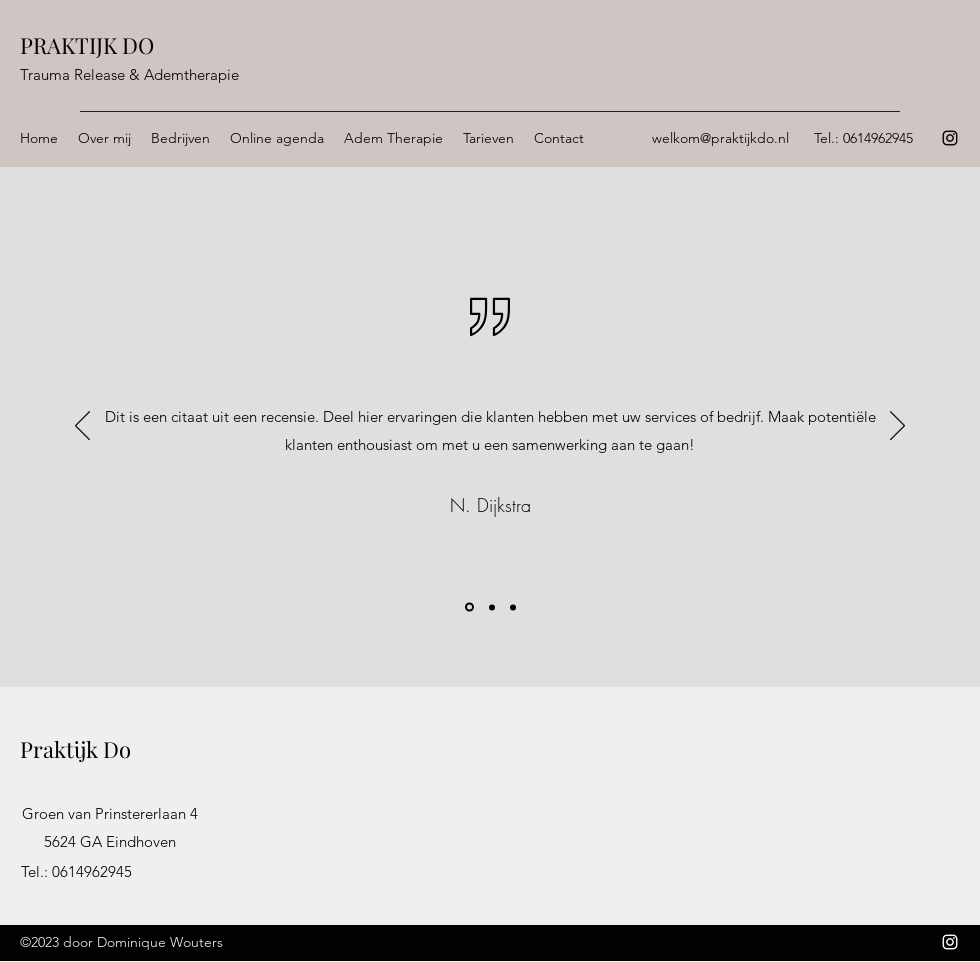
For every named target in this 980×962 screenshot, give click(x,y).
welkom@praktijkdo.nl (720, 138)
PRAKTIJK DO (87, 45)
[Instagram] (950, 138)
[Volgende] (897, 427)
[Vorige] (82, 427)
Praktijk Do (75, 749)
